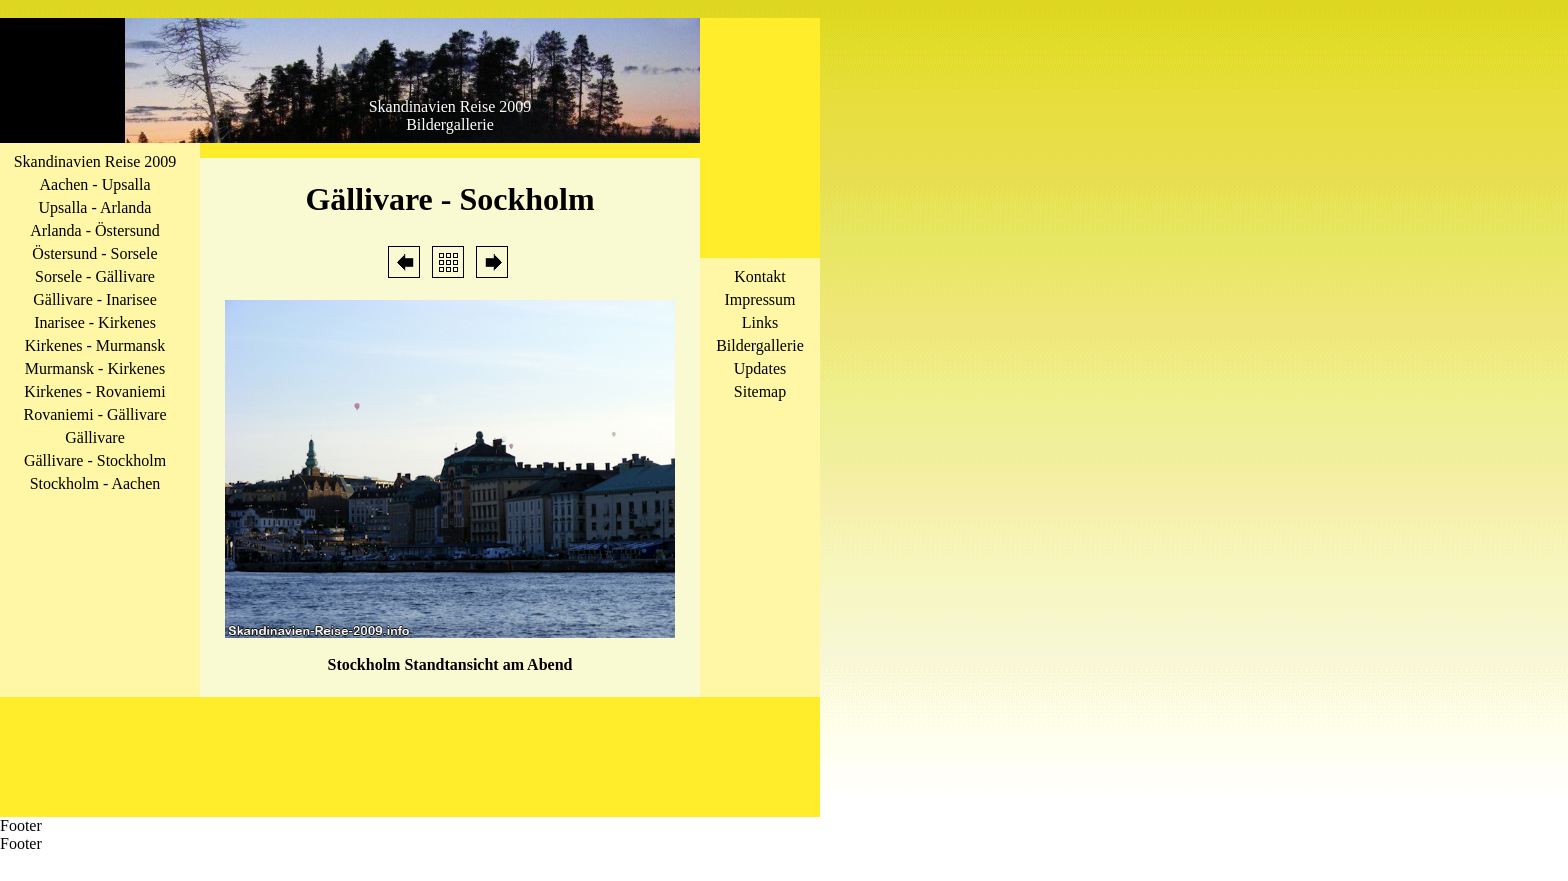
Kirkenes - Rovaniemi (94, 391)
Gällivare (95, 437)
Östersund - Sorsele (94, 253)
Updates (760, 368)
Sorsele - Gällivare (95, 276)
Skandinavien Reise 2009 (95, 161)
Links (760, 322)
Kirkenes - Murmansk (95, 345)
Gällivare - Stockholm (95, 460)
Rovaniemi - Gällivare (94, 414)
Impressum (759, 299)
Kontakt (760, 276)
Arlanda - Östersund (95, 230)
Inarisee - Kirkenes (95, 322)
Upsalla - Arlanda (95, 207)
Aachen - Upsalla (94, 184)
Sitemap (760, 391)
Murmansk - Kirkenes (95, 368)
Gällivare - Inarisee (94, 299)
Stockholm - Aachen (95, 483)
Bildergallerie (760, 345)
